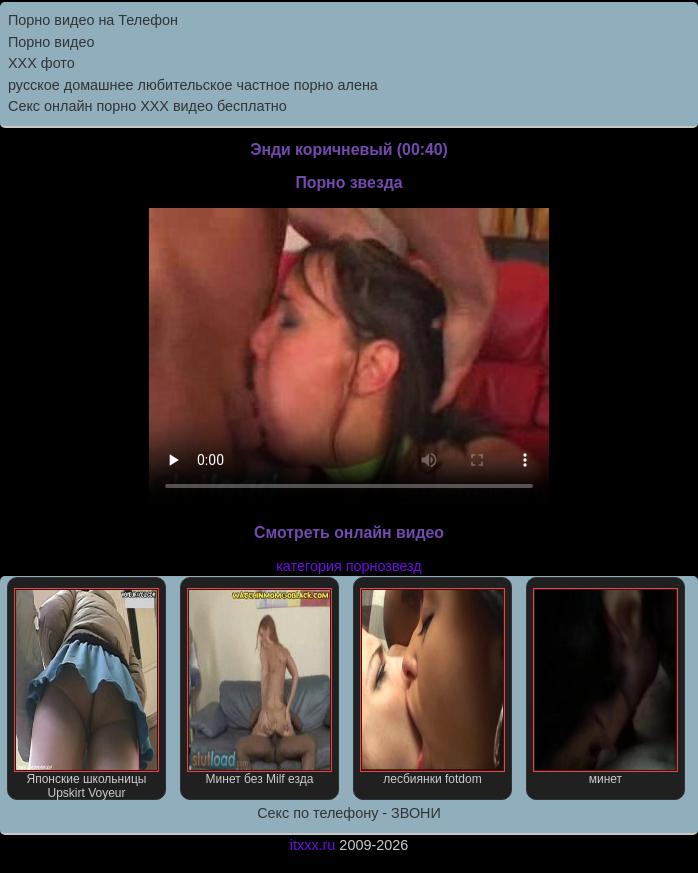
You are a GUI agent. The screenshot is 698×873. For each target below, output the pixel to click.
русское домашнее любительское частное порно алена (193, 85)
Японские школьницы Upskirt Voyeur (86, 694)
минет (605, 687)
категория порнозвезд (349, 566)
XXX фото (41, 63)
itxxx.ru (313, 845)
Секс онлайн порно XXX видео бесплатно (147, 106)
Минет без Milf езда (259, 687)
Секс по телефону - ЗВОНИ (349, 813)
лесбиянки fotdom (432, 687)
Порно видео (51, 42)
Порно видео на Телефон (93, 20)
